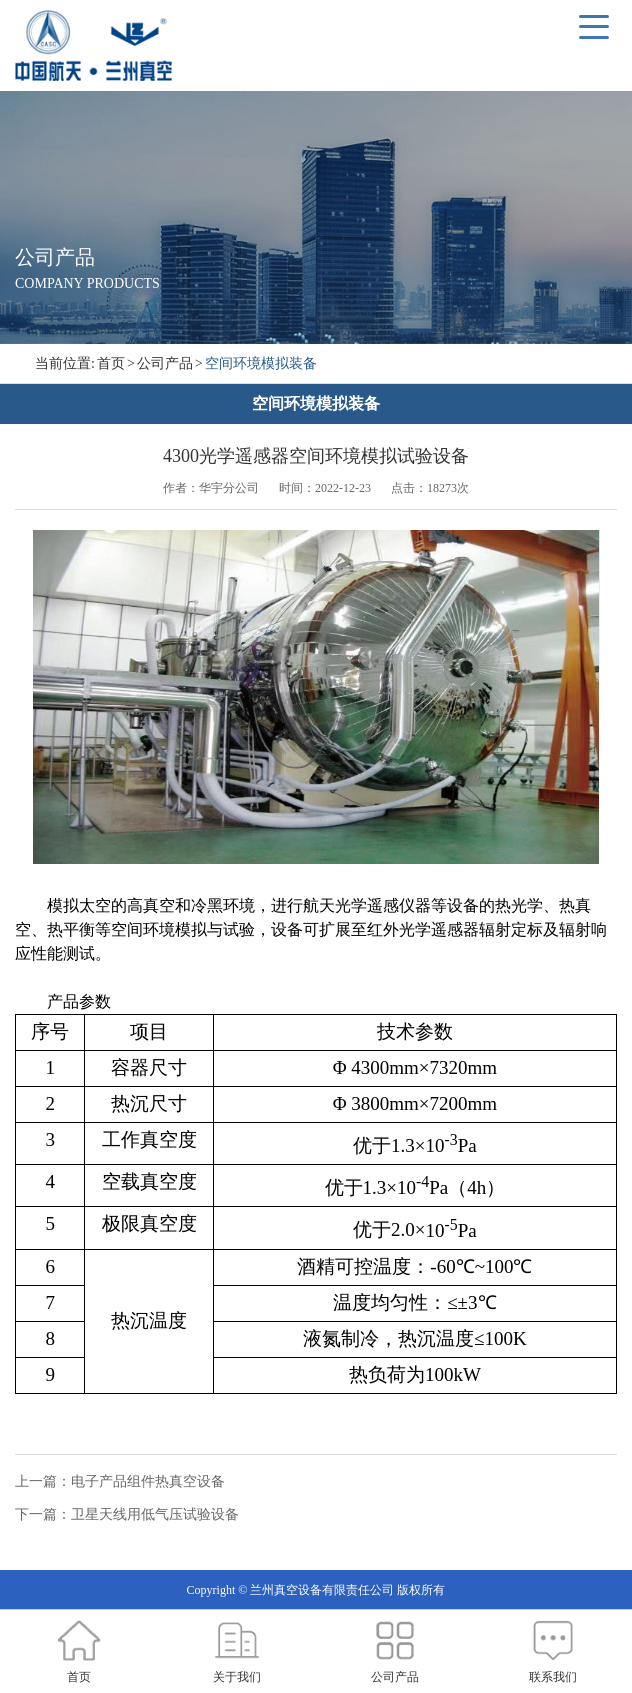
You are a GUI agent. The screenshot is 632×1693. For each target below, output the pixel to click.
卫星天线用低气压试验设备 (155, 1514)
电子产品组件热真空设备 (148, 1481)
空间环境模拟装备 (261, 363)
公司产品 (165, 363)
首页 (111, 363)
